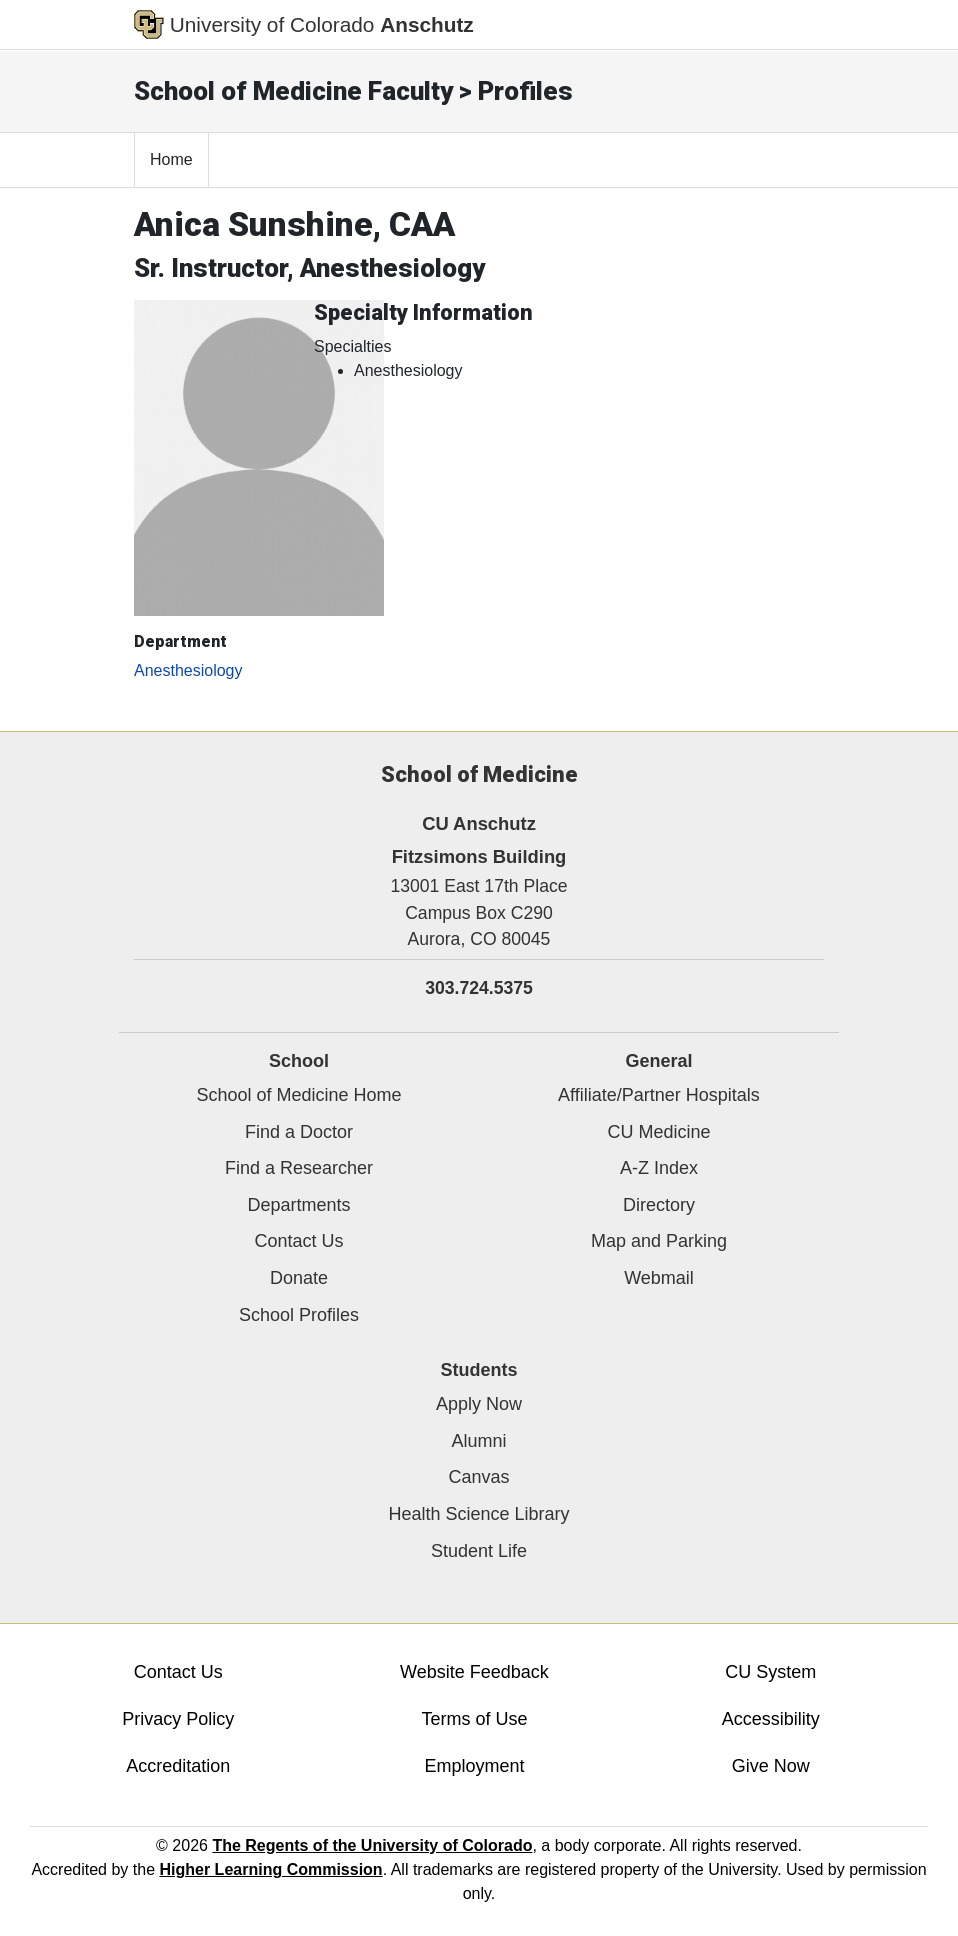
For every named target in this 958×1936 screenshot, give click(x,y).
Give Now (771, 1766)
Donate (299, 1278)
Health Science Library (478, 1514)
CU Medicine (658, 1132)
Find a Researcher (299, 1168)
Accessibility (771, 1719)
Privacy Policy (178, 1719)
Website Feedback (474, 1672)
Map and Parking (659, 1241)
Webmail (659, 1278)
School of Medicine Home (298, 1095)
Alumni (478, 1441)
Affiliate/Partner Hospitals (659, 1095)
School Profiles (299, 1315)
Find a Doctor (299, 1132)
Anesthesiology (188, 670)
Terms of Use (474, 1719)
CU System (770, 1672)
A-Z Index (659, 1168)
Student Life (479, 1551)
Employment (474, 1766)
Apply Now (479, 1404)
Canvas (478, 1477)
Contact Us (298, 1241)
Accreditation (178, 1766)
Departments (298, 1205)
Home (171, 159)
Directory (659, 1205)
